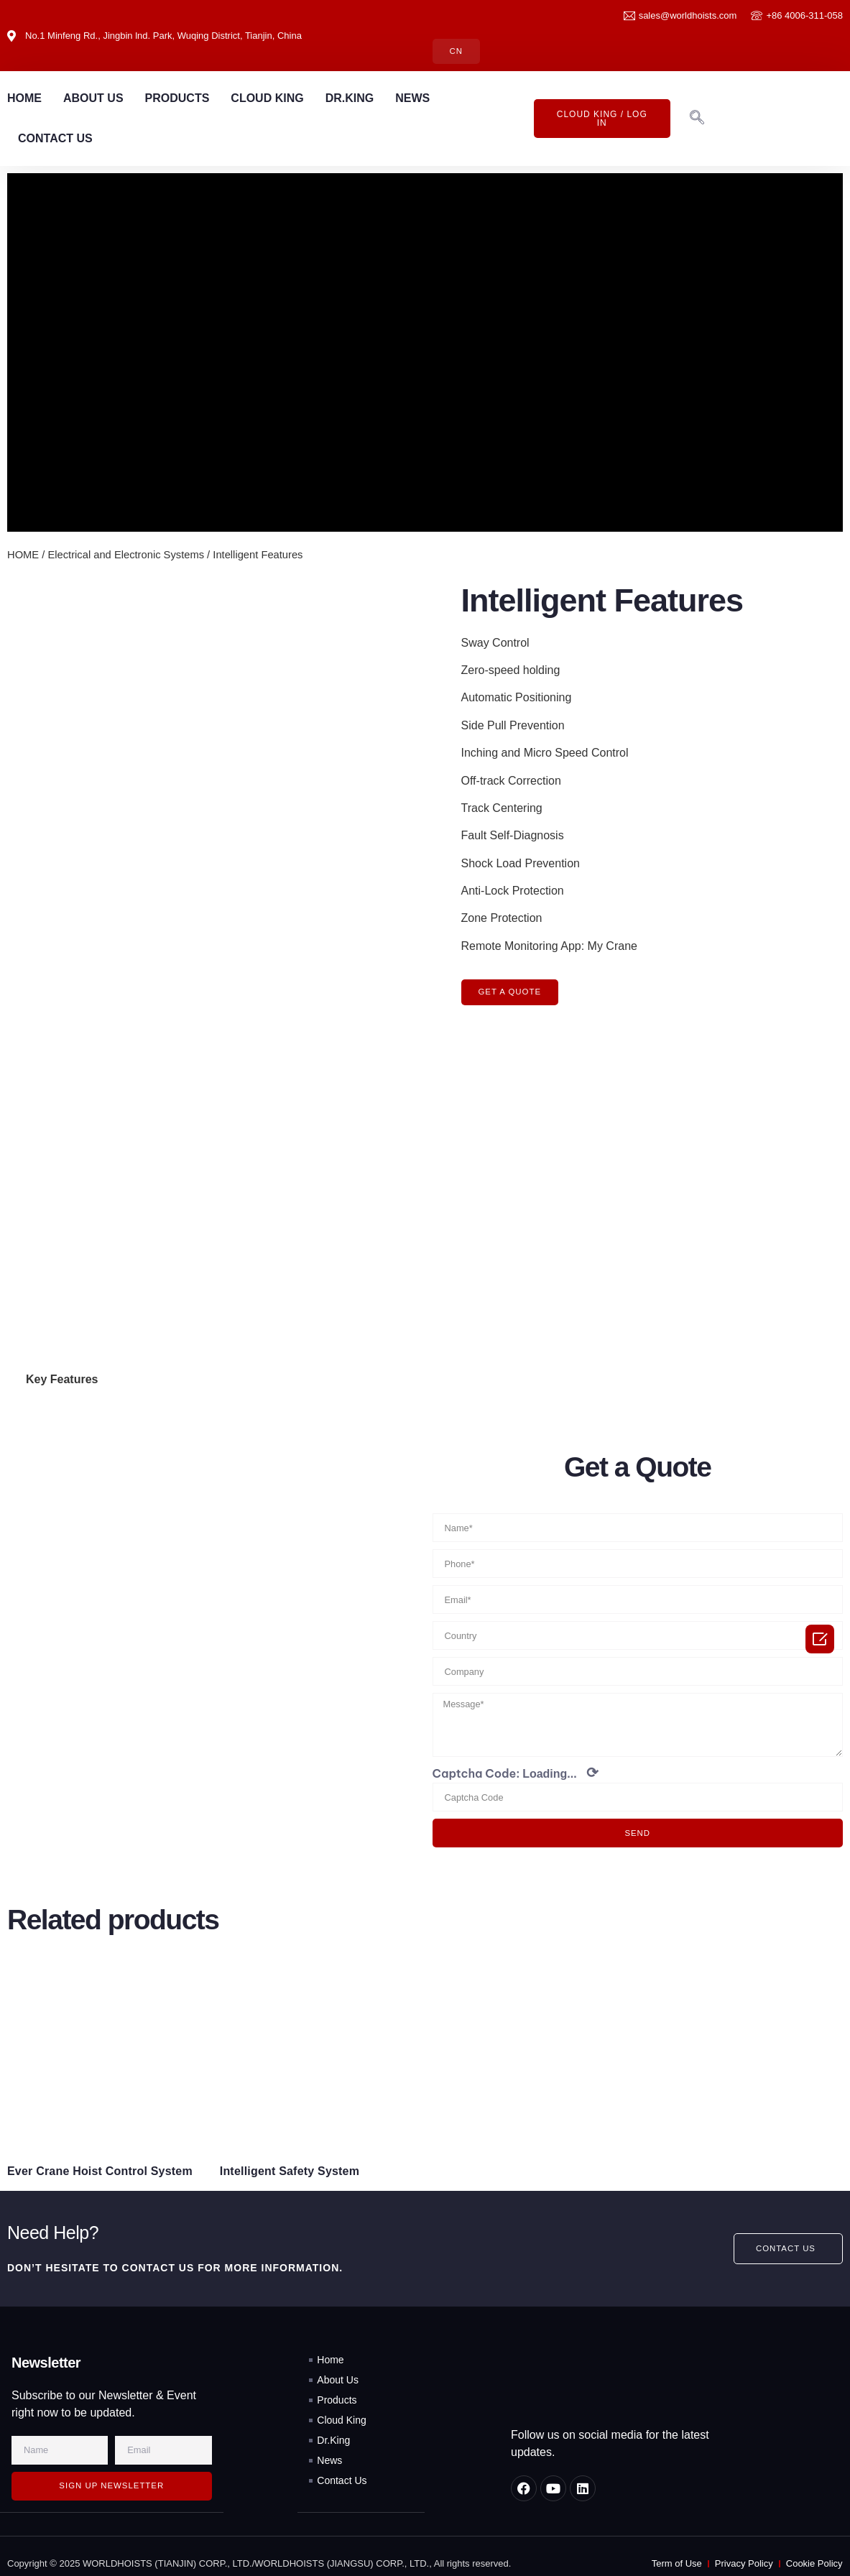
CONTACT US (55, 139)
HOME (24, 99)
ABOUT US (93, 99)
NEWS (412, 99)
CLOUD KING (267, 99)
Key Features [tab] (62, 1365)
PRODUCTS (177, 99)
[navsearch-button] (697, 119)
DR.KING (349, 99)
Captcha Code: (516, 1763)
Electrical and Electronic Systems (125, 554)
